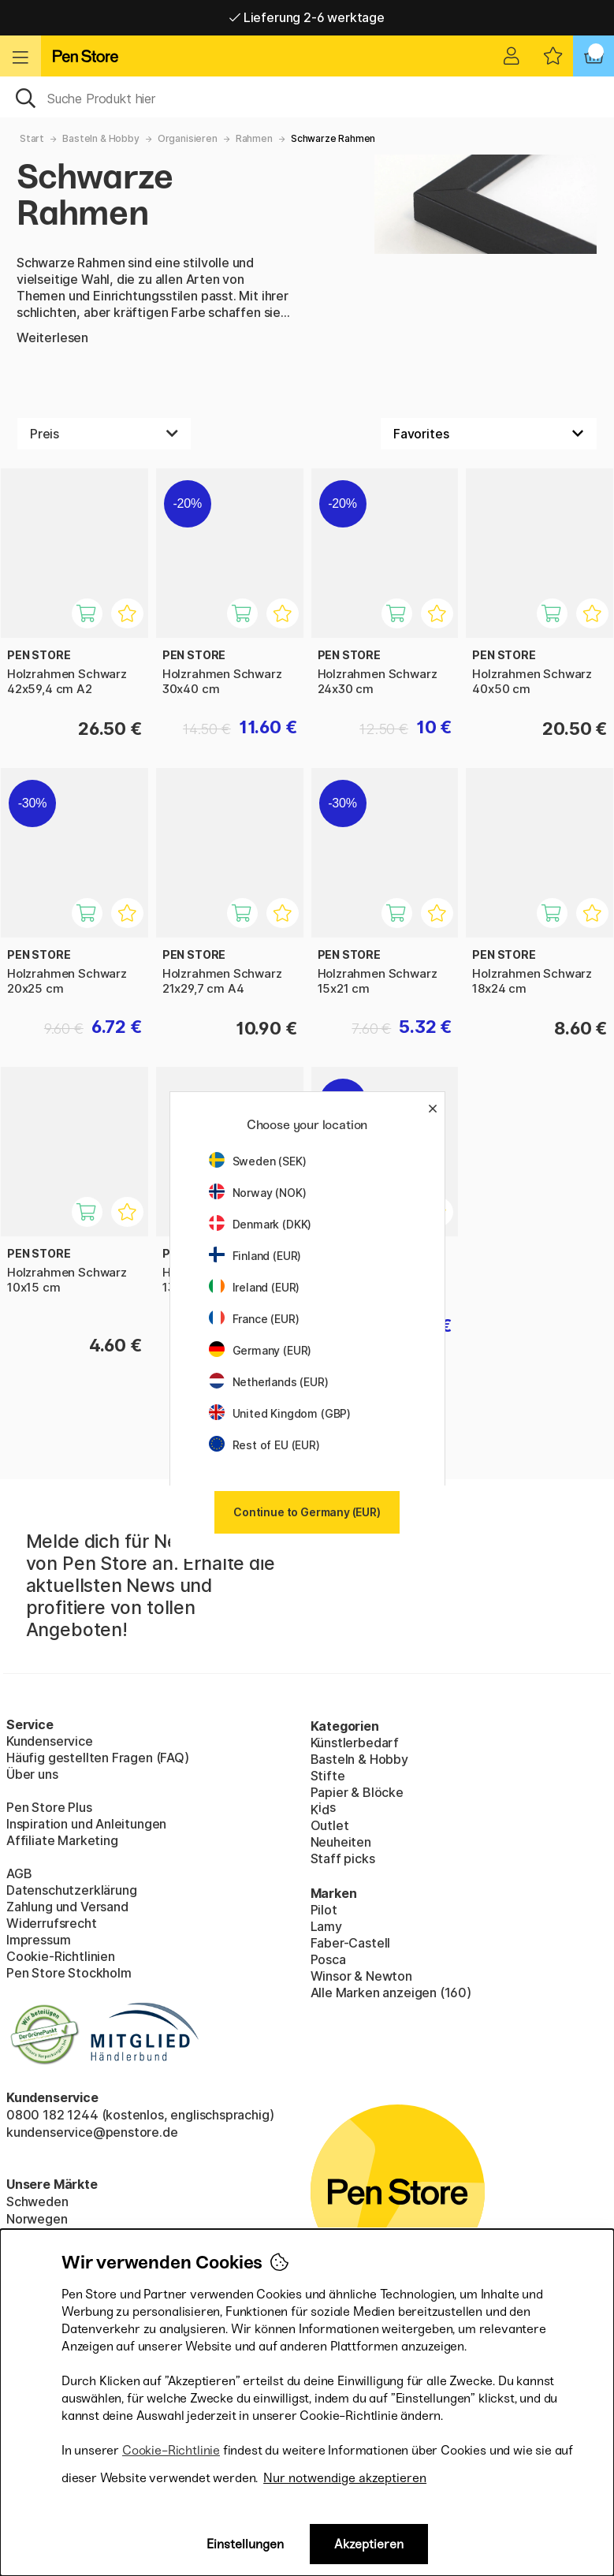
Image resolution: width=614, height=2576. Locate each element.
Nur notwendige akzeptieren (344, 2477)
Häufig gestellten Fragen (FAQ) (97, 1757)
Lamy (326, 1926)
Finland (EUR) (255, 1255)
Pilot (324, 1910)
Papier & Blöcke (357, 1792)
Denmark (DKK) (260, 1224)
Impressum (38, 1940)
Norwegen (37, 2219)
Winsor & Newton (361, 1976)
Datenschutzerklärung (71, 1890)
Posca (328, 1959)
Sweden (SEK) (258, 1161)
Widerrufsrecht (51, 1923)
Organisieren (188, 138)
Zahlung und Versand (67, 1906)
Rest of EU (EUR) (264, 1445)
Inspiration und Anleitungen (86, 1824)
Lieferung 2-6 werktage (307, 17)
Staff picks (343, 1858)
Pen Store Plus (49, 1807)
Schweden (37, 2201)
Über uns (32, 1774)
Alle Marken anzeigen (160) (391, 1992)
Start (32, 138)
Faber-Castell (351, 1943)
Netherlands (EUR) (269, 1382)
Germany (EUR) (260, 1350)
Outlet (330, 1825)
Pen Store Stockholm (69, 1973)
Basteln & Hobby (100, 138)
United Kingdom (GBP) (280, 1413)
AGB (19, 1873)
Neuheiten (341, 1842)
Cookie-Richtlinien (60, 1956)
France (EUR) (254, 1318)
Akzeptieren (369, 2544)
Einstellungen (245, 2544)
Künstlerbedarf (355, 1742)
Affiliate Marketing (62, 1840)
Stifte (328, 1776)
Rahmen (254, 138)
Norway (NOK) (258, 1192)
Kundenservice (49, 1741)
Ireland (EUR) (254, 1287)
